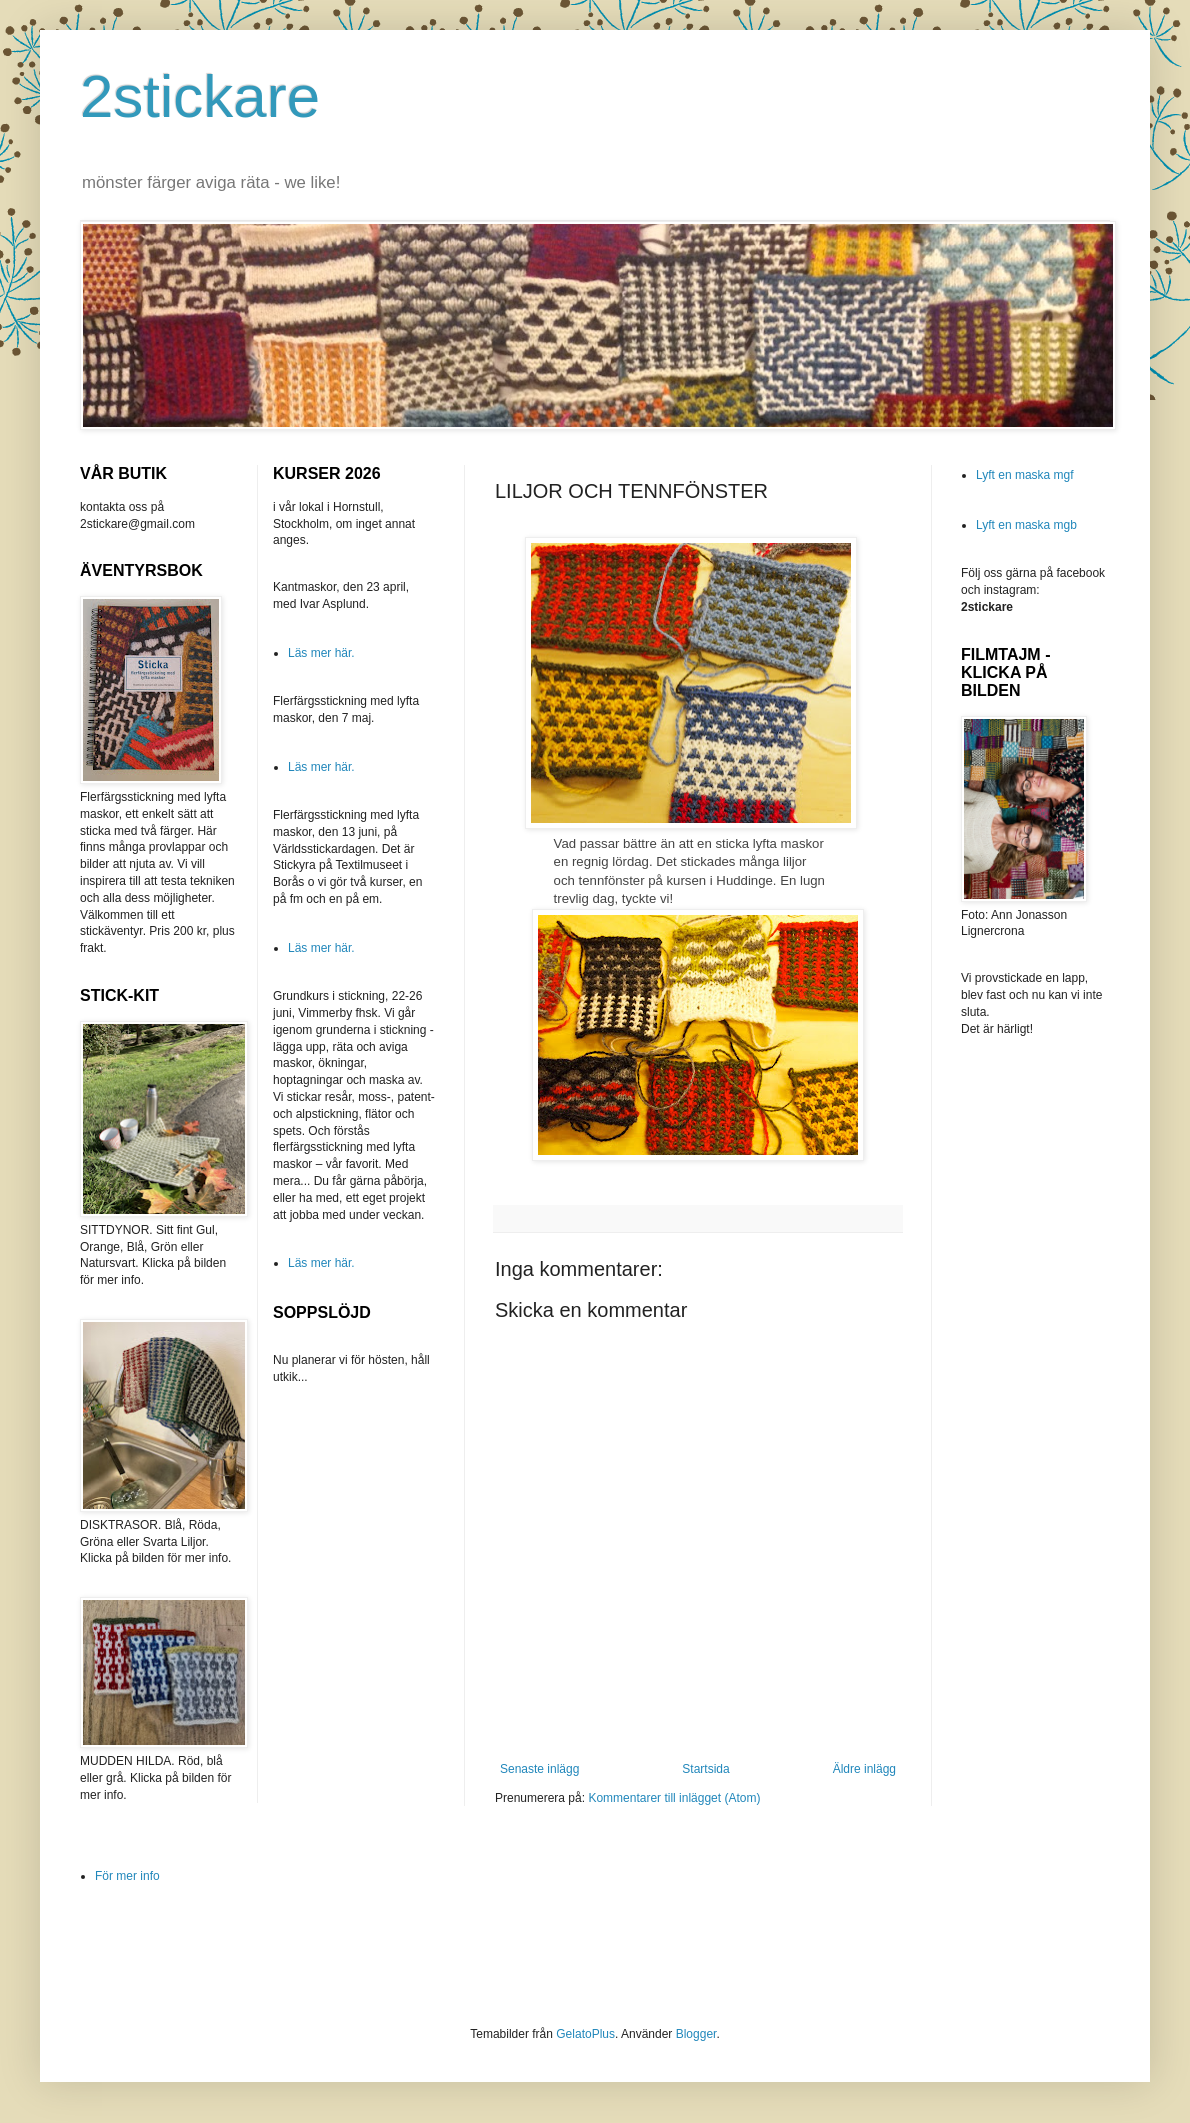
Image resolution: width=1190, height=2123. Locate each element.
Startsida (705, 1769)
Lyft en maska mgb (1026, 525)
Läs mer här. (321, 653)
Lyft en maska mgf (1025, 475)
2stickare (200, 96)
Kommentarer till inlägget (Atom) (674, 1798)
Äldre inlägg (864, 1769)
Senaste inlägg (539, 1769)
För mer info (127, 1876)
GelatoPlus (585, 2034)
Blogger (696, 2034)
